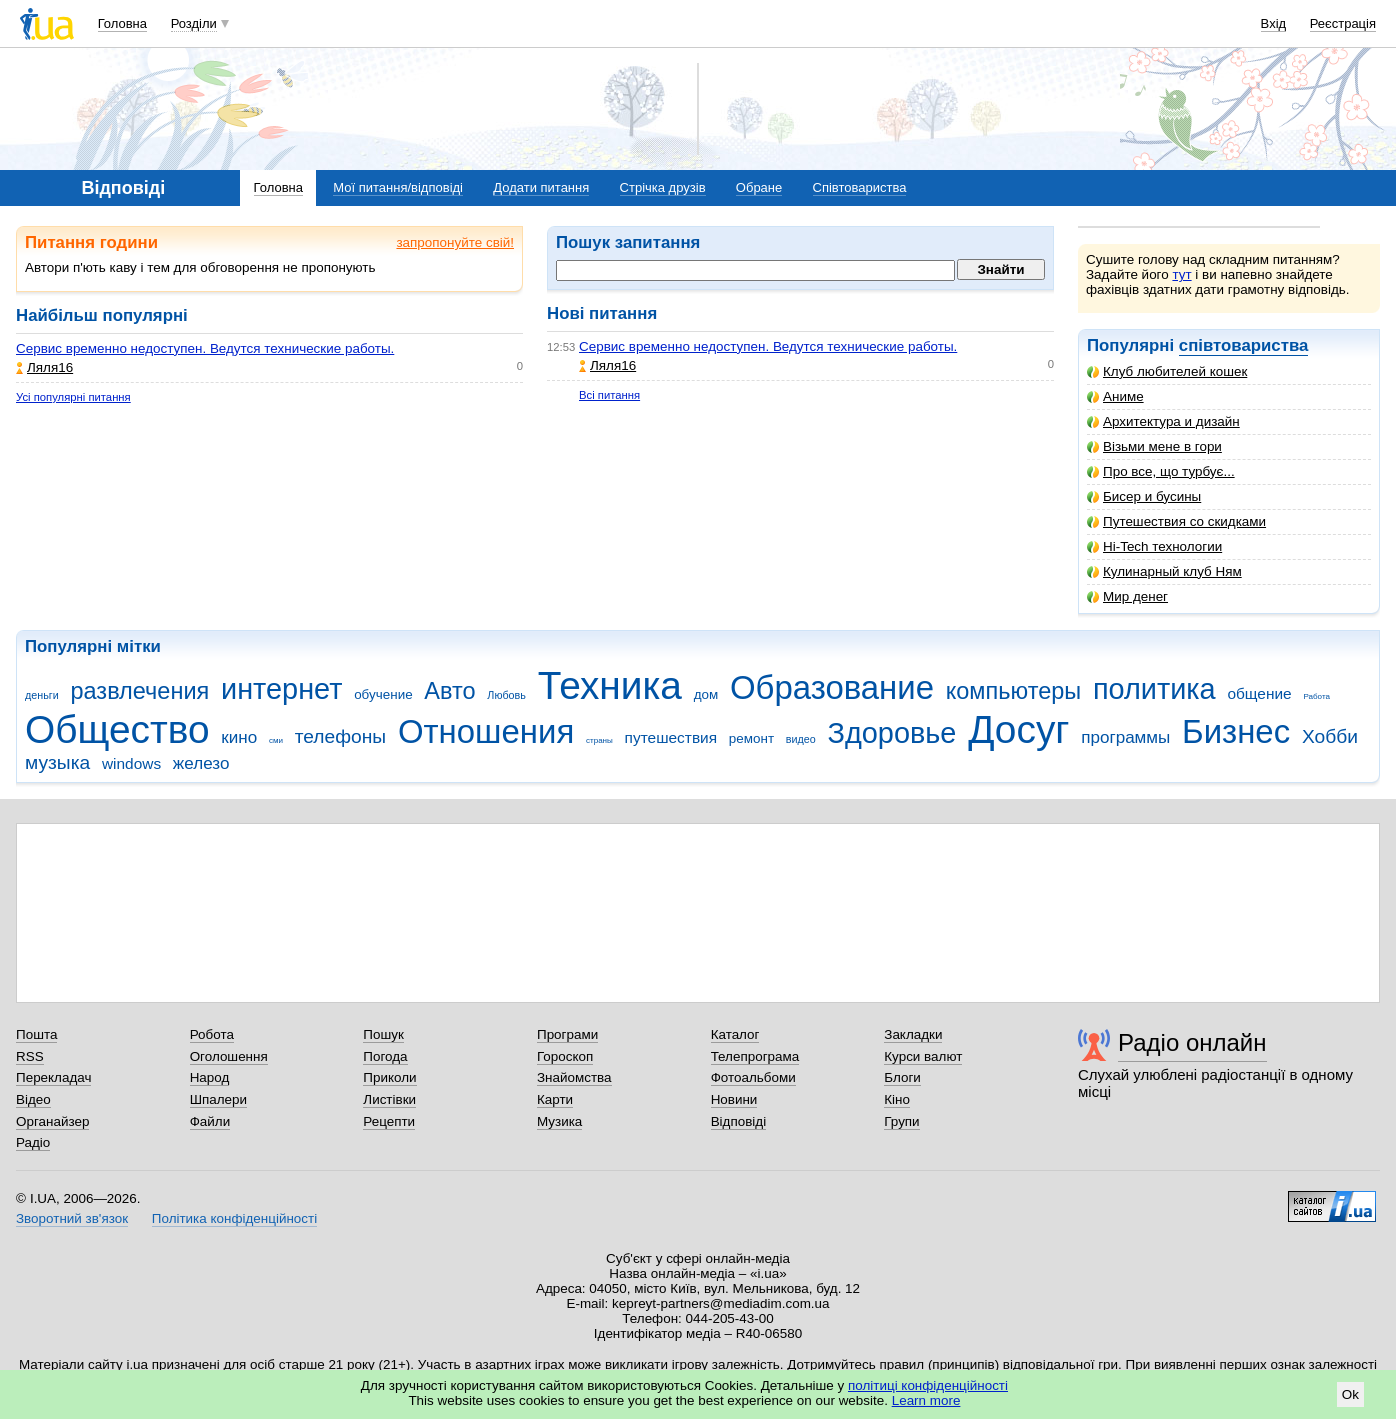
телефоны (340, 736)
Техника (610, 685)
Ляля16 (44, 367)
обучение (383, 694)
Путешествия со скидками (1176, 521)
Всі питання (609, 395)
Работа (1316, 696)
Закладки (913, 1034)
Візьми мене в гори (1154, 446)
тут (1181, 274)
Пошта (36, 1034)
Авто (449, 691)
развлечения (139, 691)
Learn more (926, 1400)
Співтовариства (860, 187)
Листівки (389, 1099)
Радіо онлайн (1192, 1042)
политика (1154, 689)
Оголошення (229, 1056)
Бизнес (1236, 731)
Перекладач (53, 1077)
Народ (210, 1077)
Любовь (506, 695)
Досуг (1018, 729)
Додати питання (541, 187)
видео (801, 739)
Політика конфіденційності (234, 1218)
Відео (33, 1099)
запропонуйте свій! (455, 242)
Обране (759, 187)
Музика (559, 1121)
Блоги (902, 1077)
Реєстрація (1343, 23)
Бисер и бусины (1144, 496)
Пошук (383, 1034)
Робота (212, 1034)
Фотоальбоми (753, 1077)
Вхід (1274, 23)
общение (1259, 693)
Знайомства (574, 1077)
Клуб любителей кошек (1167, 371)
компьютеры (1013, 691)
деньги (42, 695)
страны (599, 740)
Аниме (1115, 396)
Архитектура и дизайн (1163, 421)
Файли (210, 1121)
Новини (734, 1099)
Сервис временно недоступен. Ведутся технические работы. (205, 348)
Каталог (735, 1034)
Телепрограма (755, 1056)
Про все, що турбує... (1161, 471)
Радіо (33, 1142)
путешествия (671, 737)
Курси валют (923, 1056)
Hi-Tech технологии (1154, 546)
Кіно (897, 1099)
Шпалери (218, 1099)
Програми (567, 1034)
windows (131, 763)
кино (239, 737)
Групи (901, 1121)
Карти (555, 1099)
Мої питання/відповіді (398, 187)
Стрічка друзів (663, 187)
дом (706, 694)
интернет (281, 689)
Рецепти (389, 1121)
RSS (30, 1056)
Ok (1350, 1394)
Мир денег (1127, 596)
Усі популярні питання (73, 397)
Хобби (1330, 736)
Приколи (389, 1077)
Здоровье (891, 733)
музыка (57, 762)
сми (276, 740)
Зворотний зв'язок (72, 1218)
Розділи (194, 23)
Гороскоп (565, 1056)
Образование (832, 687)
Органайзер (52, 1121)
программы (1125, 737)
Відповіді (739, 1121)
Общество (117, 729)
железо (201, 763)
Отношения (486, 731)
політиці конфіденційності (928, 1385)
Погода (385, 1056)
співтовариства (1244, 345)
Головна (122, 23)
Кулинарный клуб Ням (1164, 571)
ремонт (751, 738)
